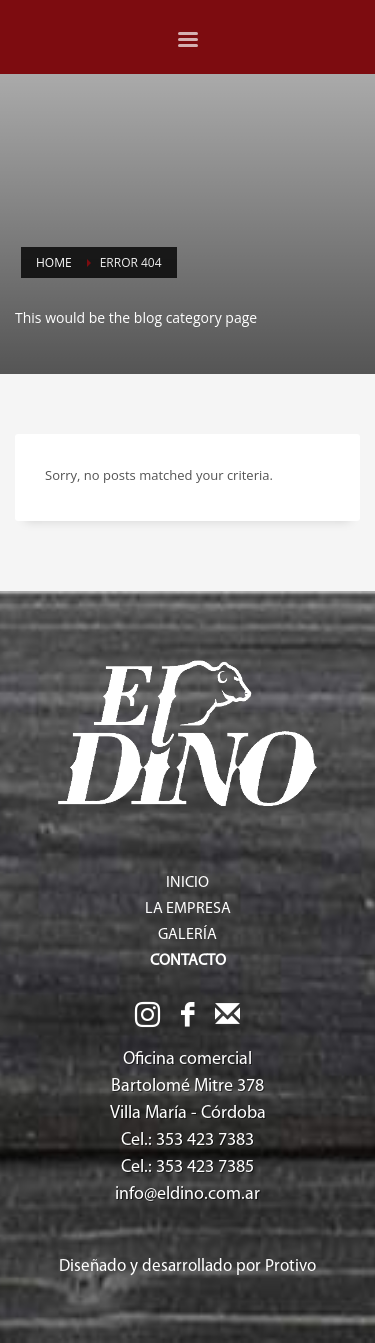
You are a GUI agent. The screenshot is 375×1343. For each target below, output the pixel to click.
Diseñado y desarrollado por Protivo (187, 1266)
